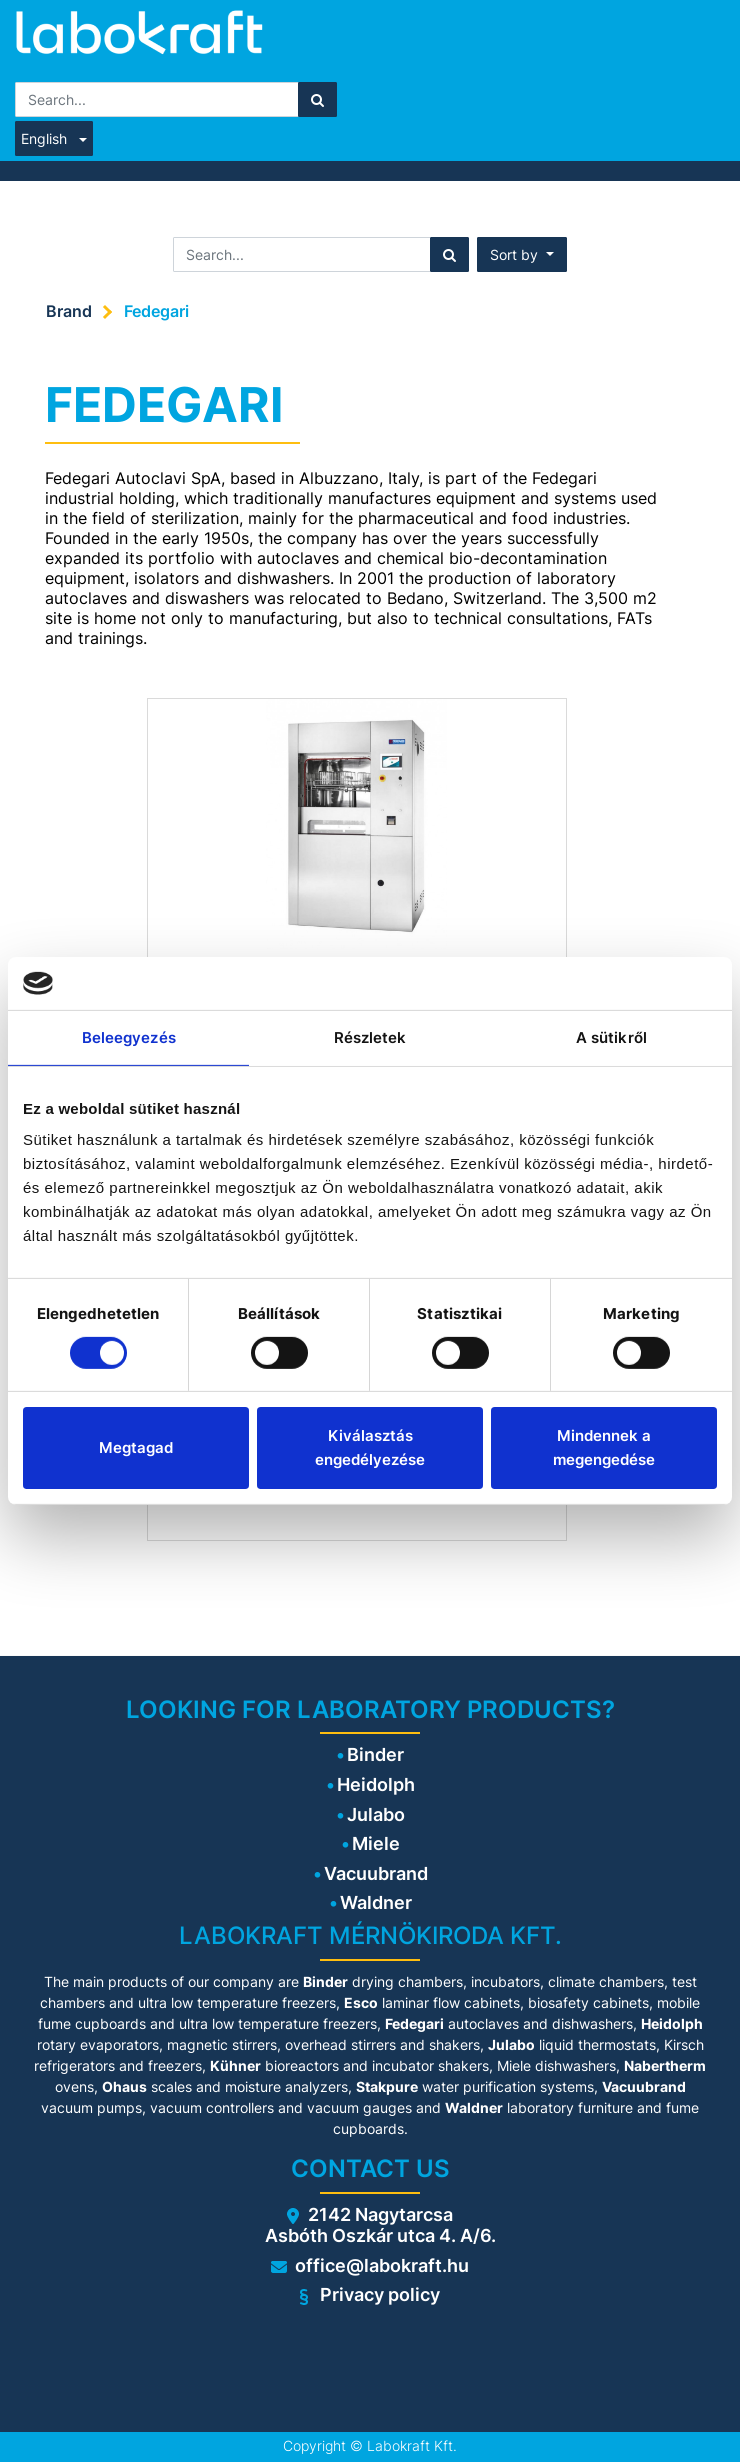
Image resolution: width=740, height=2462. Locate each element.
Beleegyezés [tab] (129, 1036)
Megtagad (136, 1447)
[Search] (317, 99)
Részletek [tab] (370, 1036)
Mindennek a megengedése (604, 1447)
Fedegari (156, 311)
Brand (69, 311)
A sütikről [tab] (611, 1036)
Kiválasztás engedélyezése (370, 1447)
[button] (522, 254)
